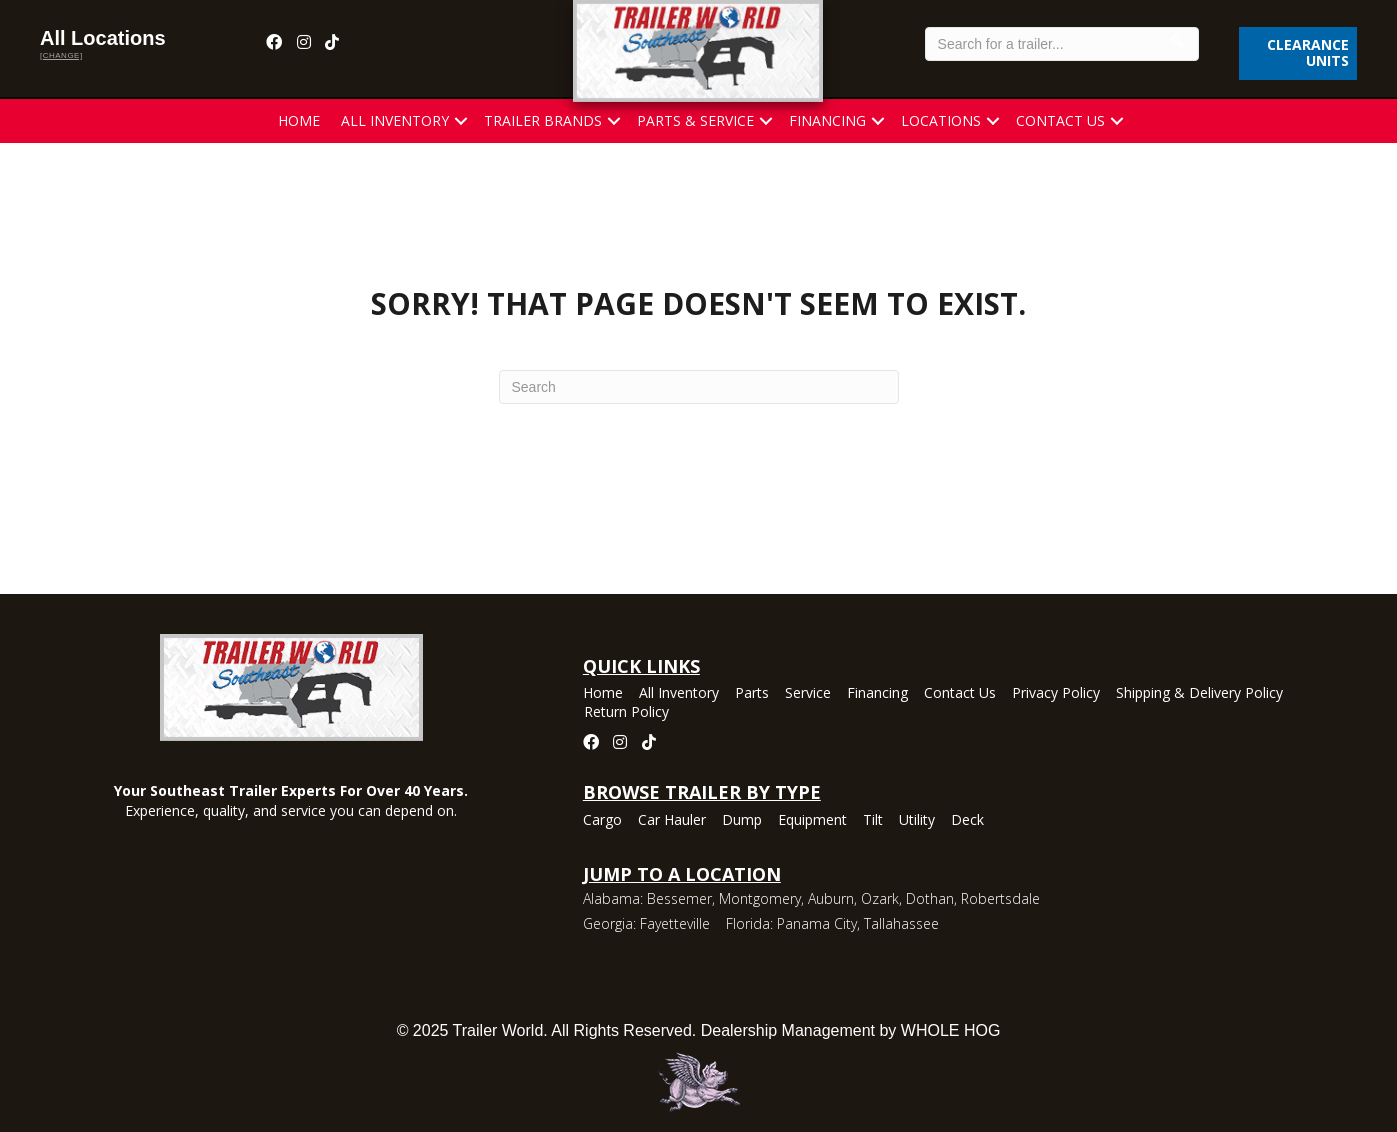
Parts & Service (695, 120)
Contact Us (1060, 120)
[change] (61, 55)
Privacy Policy (1056, 694)
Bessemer (679, 898)
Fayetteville (675, 923)
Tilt (873, 821)
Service (808, 694)
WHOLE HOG (951, 1030)
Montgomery (760, 898)
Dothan (930, 898)
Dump (742, 821)
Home (299, 120)
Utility (917, 821)
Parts (752, 694)
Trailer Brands (543, 120)
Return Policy (626, 713)
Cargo (602, 821)
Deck (967, 821)
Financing (827, 120)
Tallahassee (901, 923)
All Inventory (395, 120)
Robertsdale (1000, 898)
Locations (941, 120)
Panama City (817, 923)
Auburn (831, 898)
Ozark (880, 898)
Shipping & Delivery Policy (1199, 694)
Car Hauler (672, 821)
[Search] (699, 387)
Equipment (812, 821)
